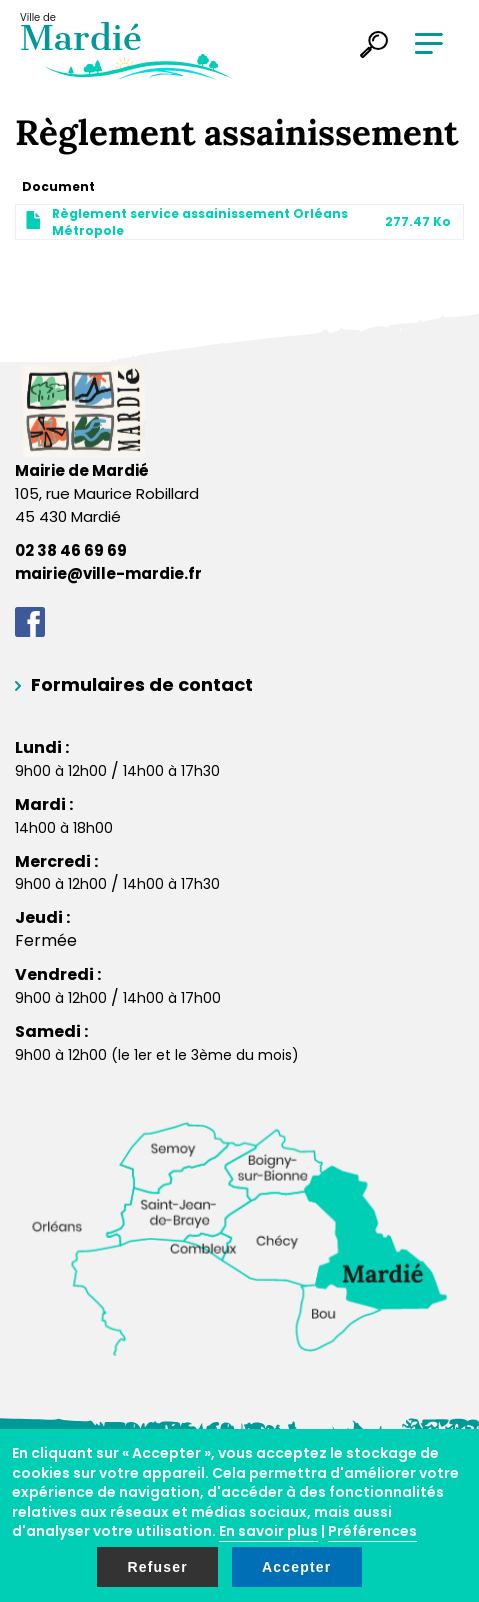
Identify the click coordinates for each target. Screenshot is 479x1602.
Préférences (372, 1531)
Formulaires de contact (142, 684)
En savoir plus (268, 1531)
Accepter (297, 1567)
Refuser (157, 1567)
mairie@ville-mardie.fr (108, 573)
